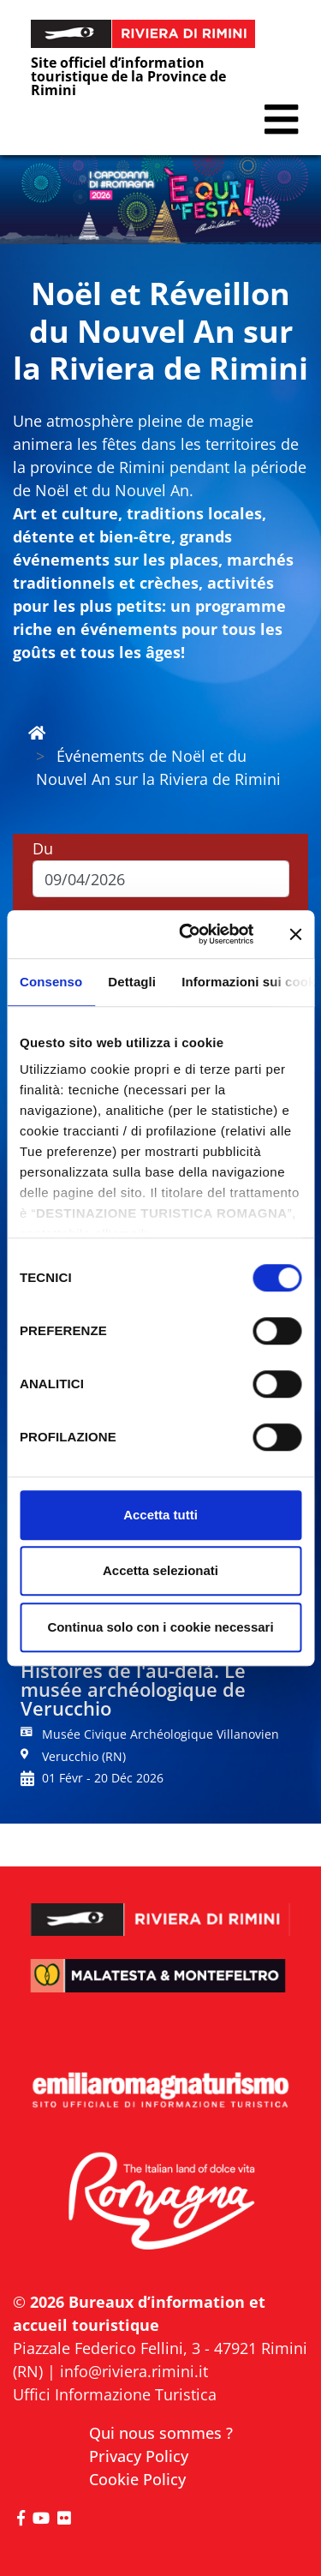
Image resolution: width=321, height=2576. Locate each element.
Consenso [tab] (51, 981)
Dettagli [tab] (132, 981)
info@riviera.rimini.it (134, 2371)
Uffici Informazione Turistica (115, 2394)
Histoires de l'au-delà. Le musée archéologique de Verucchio (133, 1689)
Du (43, 848)
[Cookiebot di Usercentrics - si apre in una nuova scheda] (187, 934)
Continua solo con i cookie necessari (160, 1627)
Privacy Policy (138, 2456)
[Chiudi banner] (295, 934)
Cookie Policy (137, 2479)
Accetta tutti (160, 1514)
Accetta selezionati (160, 1570)
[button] (281, 119)
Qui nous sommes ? (161, 2433)
